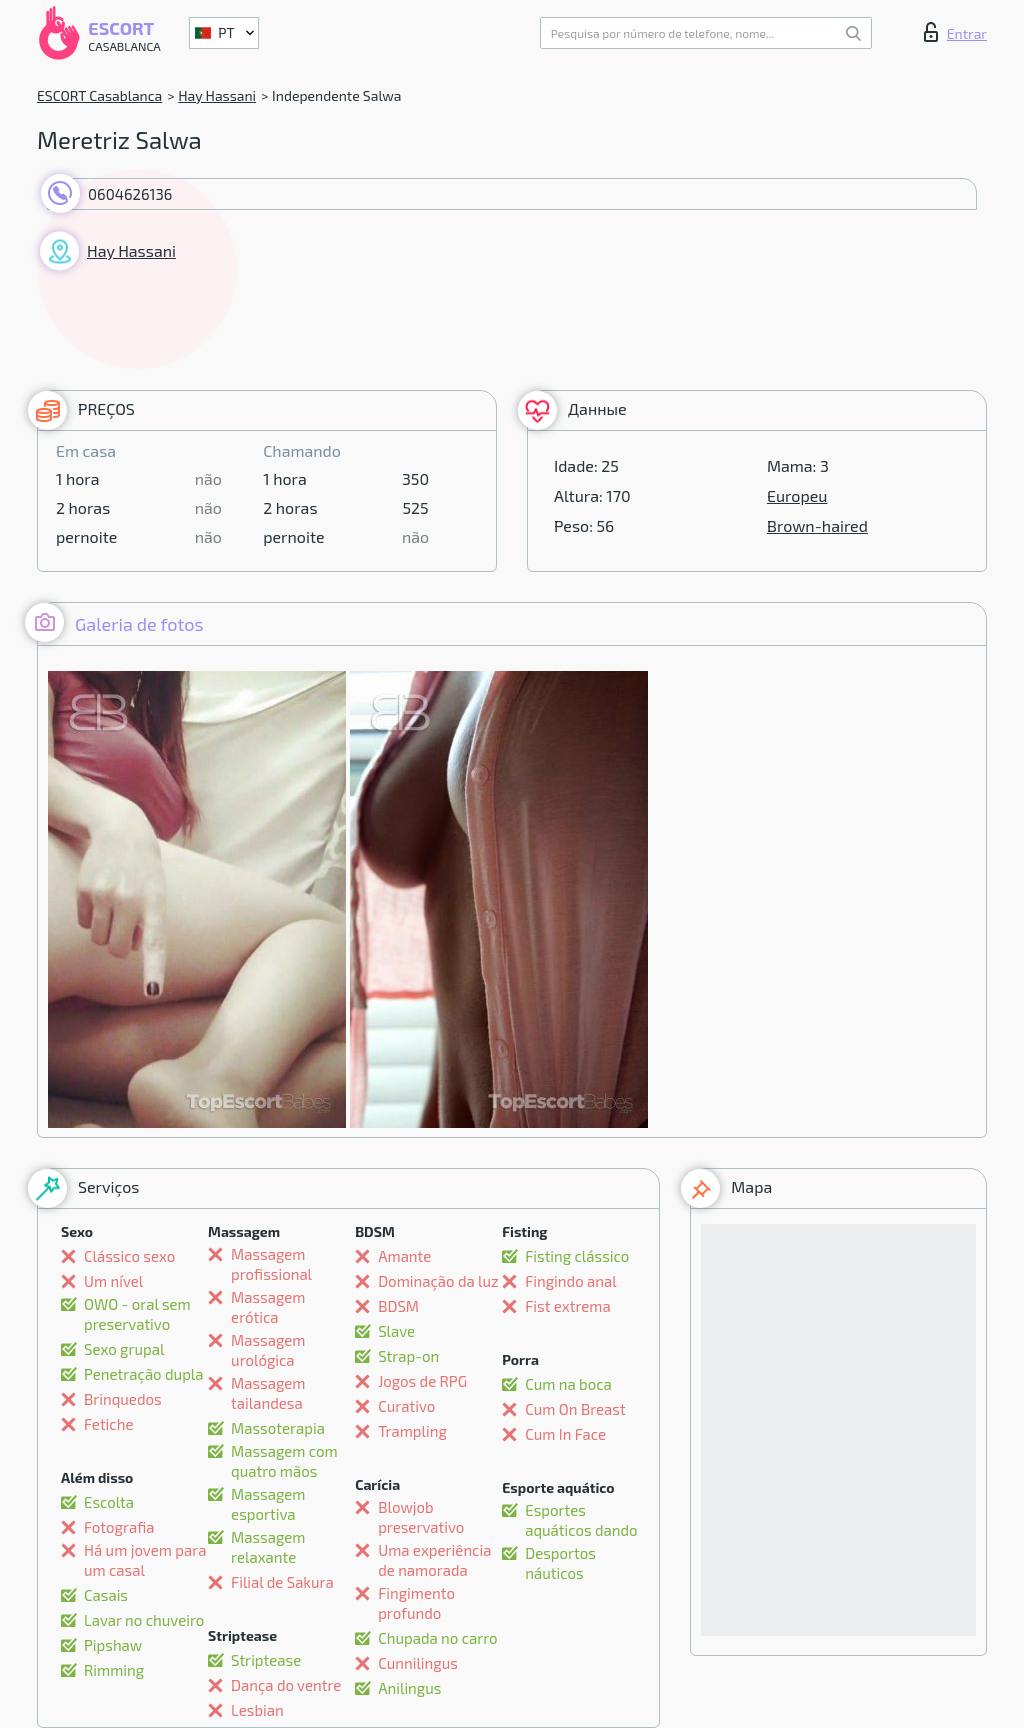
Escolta (109, 1502)
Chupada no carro (437, 1638)
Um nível (113, 1281)
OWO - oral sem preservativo (137, 1314)
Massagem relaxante (268, 1547)
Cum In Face (565, 1434)
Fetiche (108, 1424)
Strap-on (408, 1356)
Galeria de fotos (114, 622)
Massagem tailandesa (268, 1393)
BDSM (398, 1306)
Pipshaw (113, 1645)
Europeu (797, 495)
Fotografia (119, 1527)
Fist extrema (567, 1306)
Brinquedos (123, 1399)
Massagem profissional (271, 1264)
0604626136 (130, 194)
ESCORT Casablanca (99, 95)
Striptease (266, 1660)
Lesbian (257, 1710)
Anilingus (409, 1688)
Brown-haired (817, 525)
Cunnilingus (418, 1663)
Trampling (412, 1431)
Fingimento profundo (416, 1603)
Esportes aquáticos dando (581, 1520)
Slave (396, 1331)
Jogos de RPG (422, 1381)
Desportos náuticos (560, 1563)
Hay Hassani (217, 95)
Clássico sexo (129, 1256)
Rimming (114, 1670)
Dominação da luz (438, 1281)
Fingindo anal (570, 1281)
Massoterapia (278, 1428)
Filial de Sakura (282, 1582)
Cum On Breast (575, 1409)
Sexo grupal (124, 1349)
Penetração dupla (144, 1374)
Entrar (955, 32)
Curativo (406, 1406)
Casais (106, 1595)
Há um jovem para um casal (145, 1560)
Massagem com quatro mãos (284, 1461)
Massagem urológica (268, 1350)
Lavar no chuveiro (144, 1620)
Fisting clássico (577, 1256)
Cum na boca (568, 1384)
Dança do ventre (286, 1685)
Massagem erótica (268, 1307)
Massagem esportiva (268, 1504)
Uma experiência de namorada (434, 1560)
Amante (404, 1256)
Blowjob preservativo (421, 1517)
